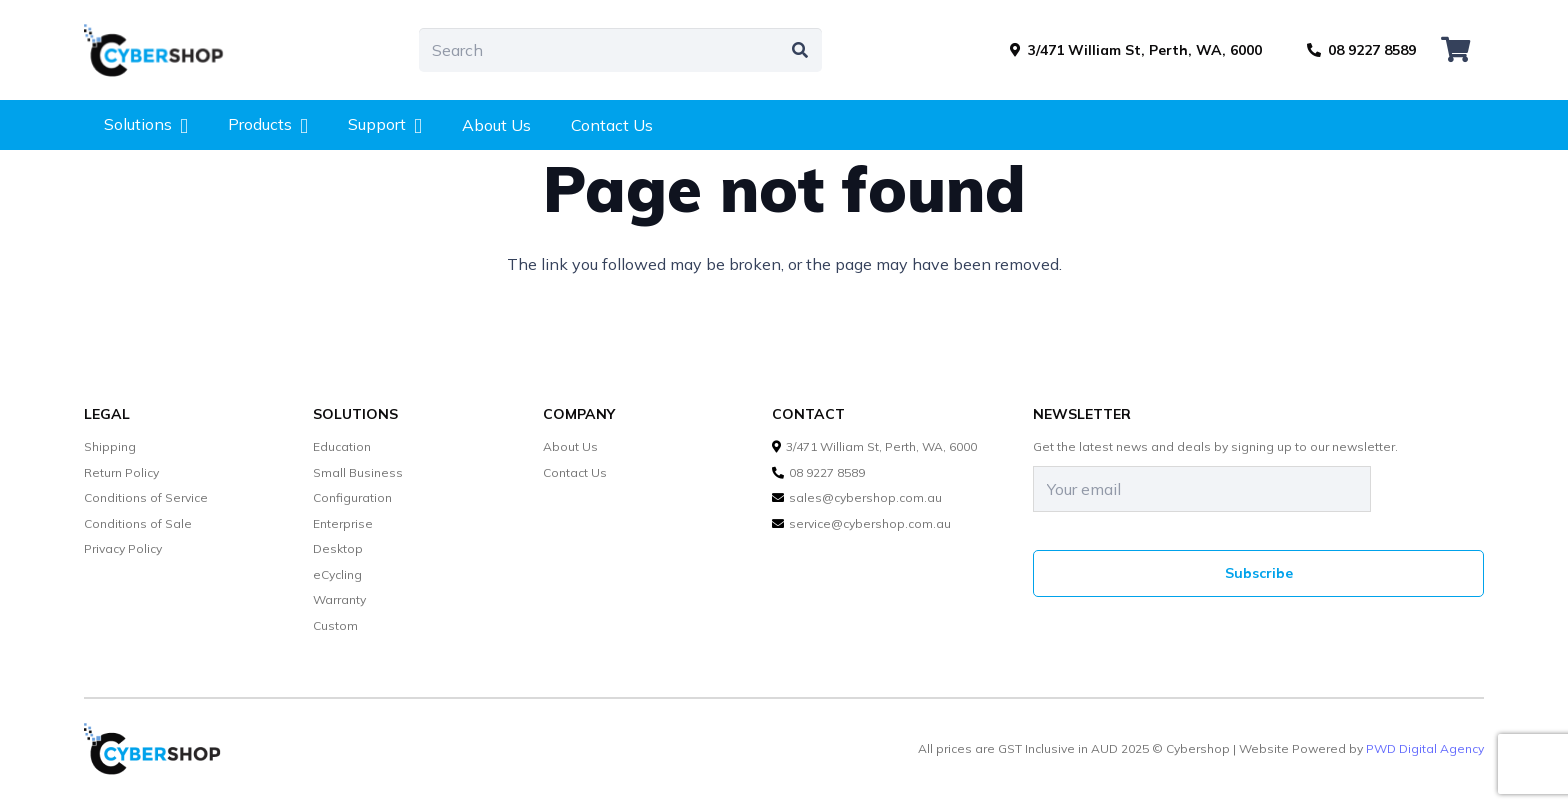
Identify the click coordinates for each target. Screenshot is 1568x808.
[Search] (620, 50)
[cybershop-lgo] (163, 50)
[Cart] (1455, 50)
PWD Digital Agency (1425, 749)
